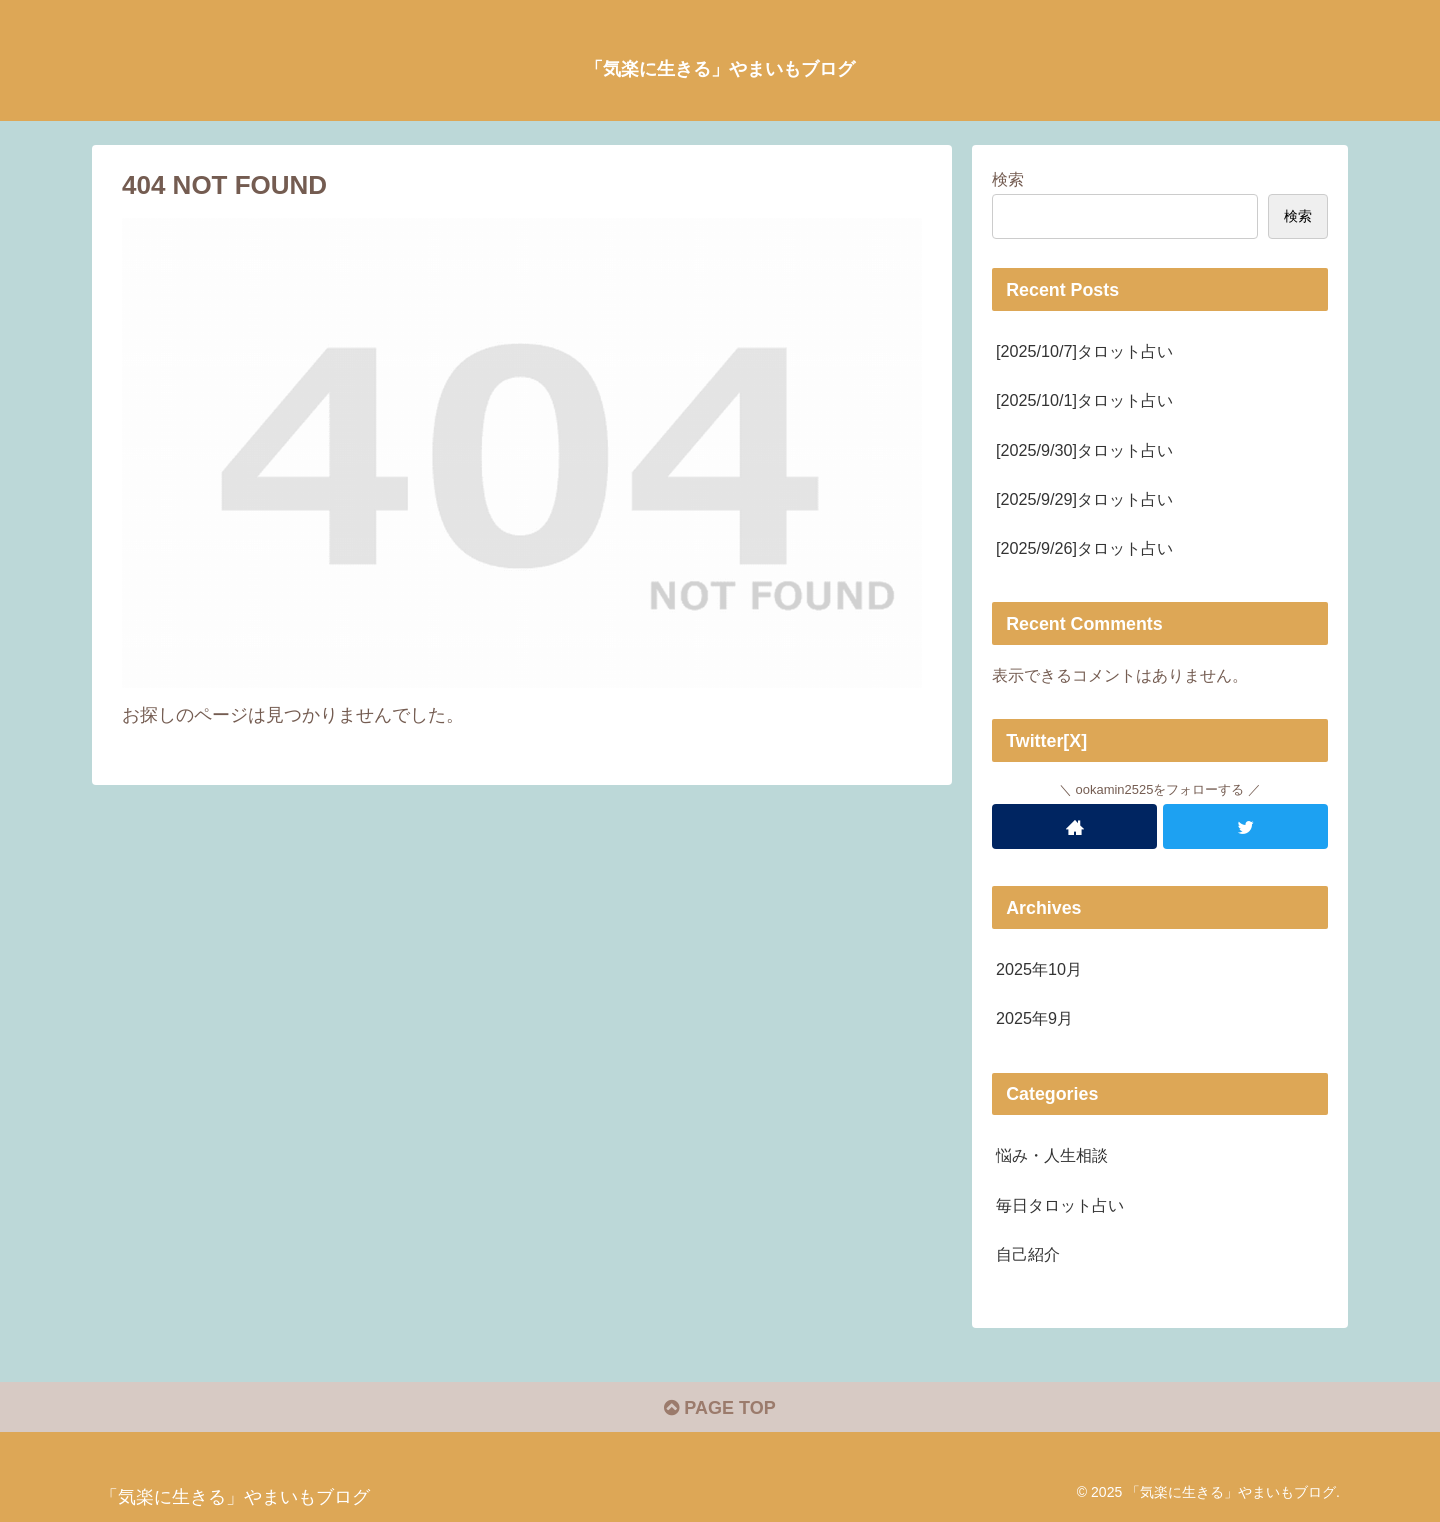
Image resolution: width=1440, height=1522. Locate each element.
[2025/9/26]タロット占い (1084, 548)
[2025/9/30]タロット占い (1084, 450)
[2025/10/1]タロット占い (1084, 400)
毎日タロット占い (1060, 1205)
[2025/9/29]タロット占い (1084, 499)
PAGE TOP (719, 1408)
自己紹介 (1028, 1254)
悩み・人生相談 (1052, 1155)
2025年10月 (1039, 969)
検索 (1008, 179)
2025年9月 (1034, 1018)
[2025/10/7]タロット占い (1084, 351)
